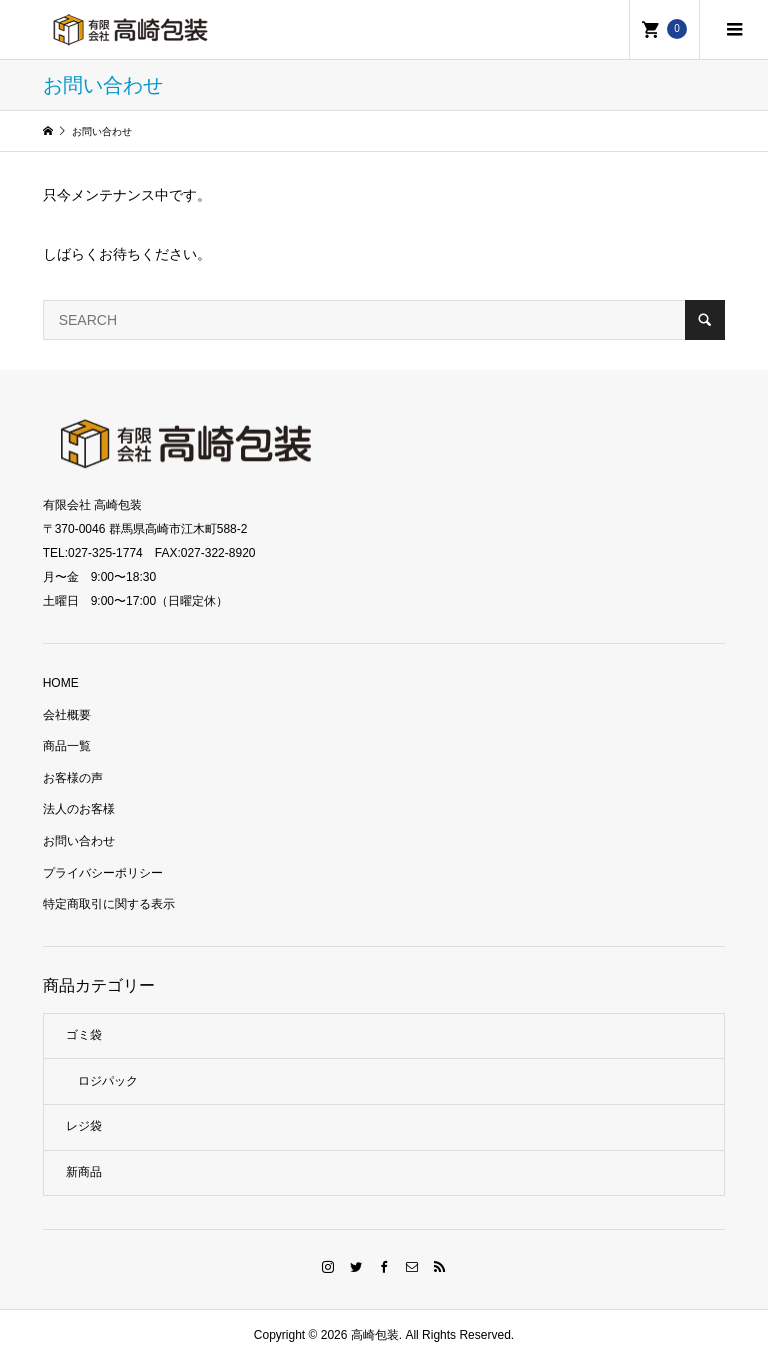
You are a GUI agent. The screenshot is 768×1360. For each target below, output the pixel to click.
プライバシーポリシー (103, 873)
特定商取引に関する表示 (109, 904)
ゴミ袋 (84, 1035)
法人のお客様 (79, 809)
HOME (61, 683)
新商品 (84, 1172)
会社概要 (67, 715)
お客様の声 (73, 778)
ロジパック (108, 1081)
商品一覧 (67, 746)
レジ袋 (84, 1126)
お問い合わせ (79, 841)
